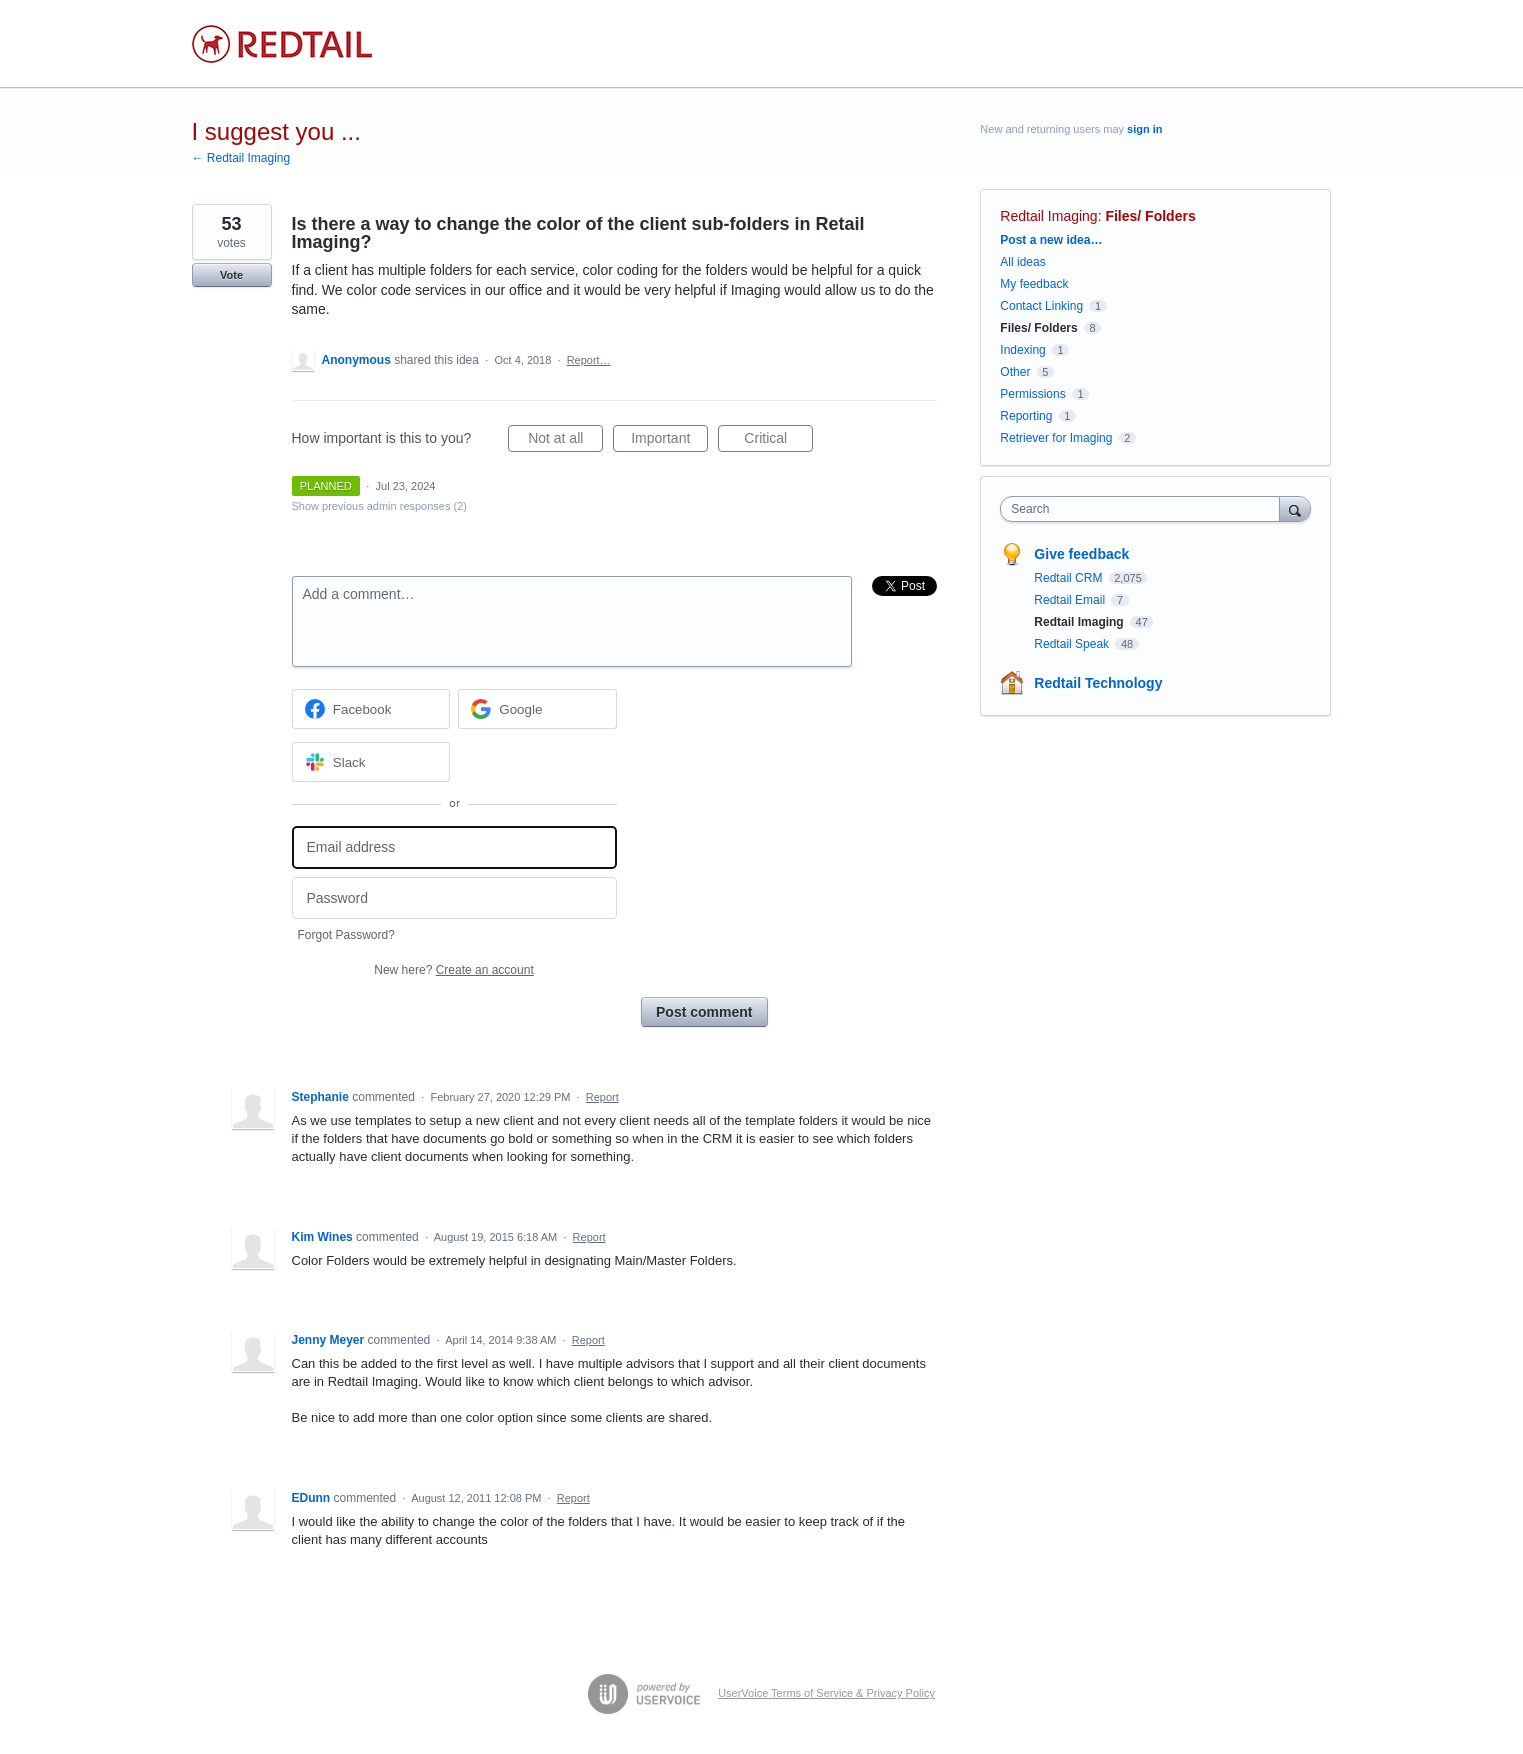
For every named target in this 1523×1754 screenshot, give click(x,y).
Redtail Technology (1098, 683)
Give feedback (1081, 554)
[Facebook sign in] (371, 709)
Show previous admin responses (379, 506)
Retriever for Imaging (1056, 438)
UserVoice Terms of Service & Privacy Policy (826, 1693)
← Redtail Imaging (241, 158)
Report (602, 1097)
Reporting (1026, 416)
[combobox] (1144, 509)
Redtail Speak (1073, 644)
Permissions (1032, 394)
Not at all (565, 441)
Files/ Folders (1150, 216)
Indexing (1022, 350)
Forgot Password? (346, 935)
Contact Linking (1041, 306)
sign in (1144, 129)
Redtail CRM (1069, 578)
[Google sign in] (537, 709)
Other (1015, 372)
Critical (778, 441)
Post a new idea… (1051, 240)
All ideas (1022, 262)
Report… (589, 360)
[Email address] (454, 847)
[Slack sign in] (371, 762)
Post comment (704, 1012)
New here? (453, 970)
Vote (231, 275)
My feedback (1034, 284)
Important (669, 441)
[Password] (454, 898)
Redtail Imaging (1048, 216)
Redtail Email (1071, 600)
